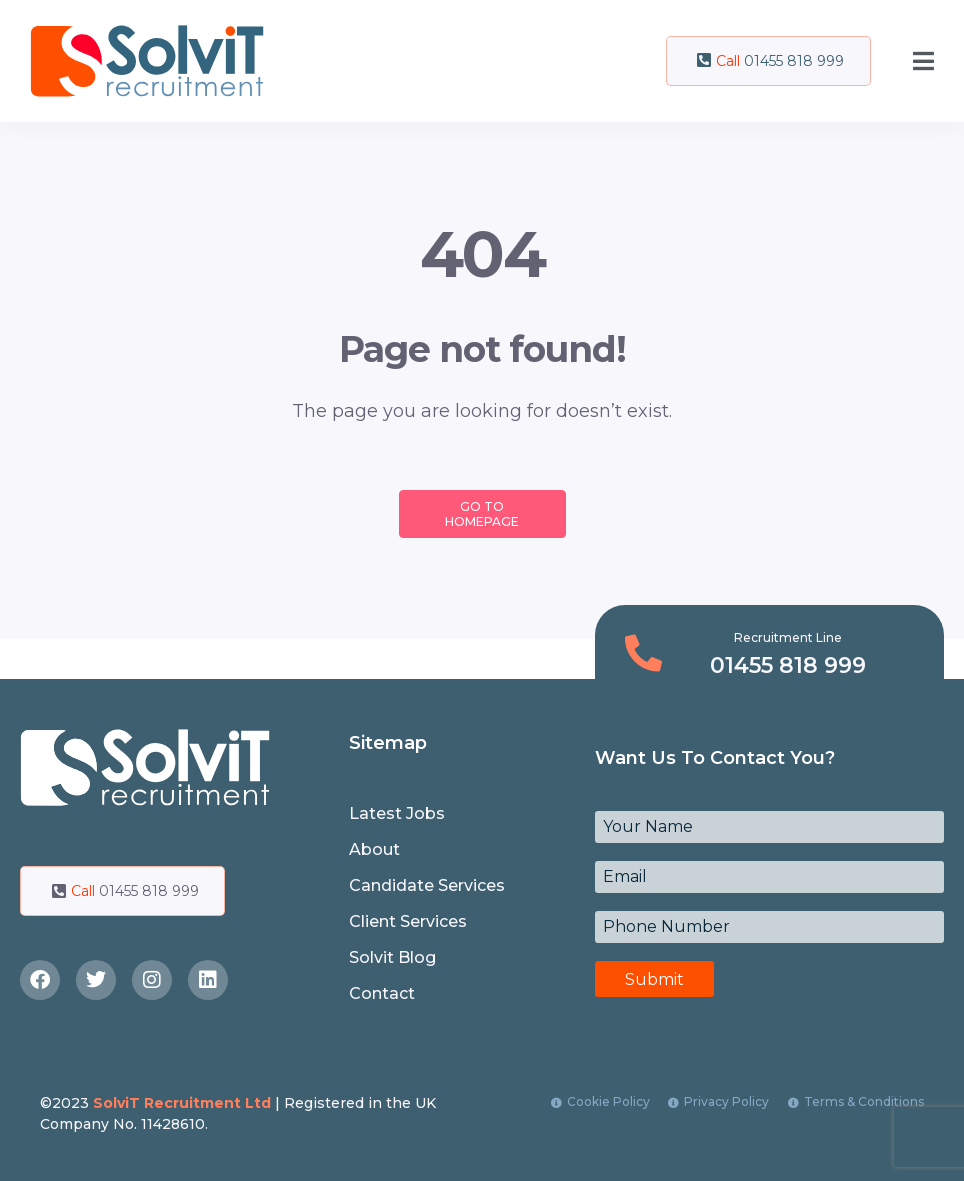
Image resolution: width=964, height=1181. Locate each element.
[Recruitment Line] (643, 653)
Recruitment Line (788, 637)
